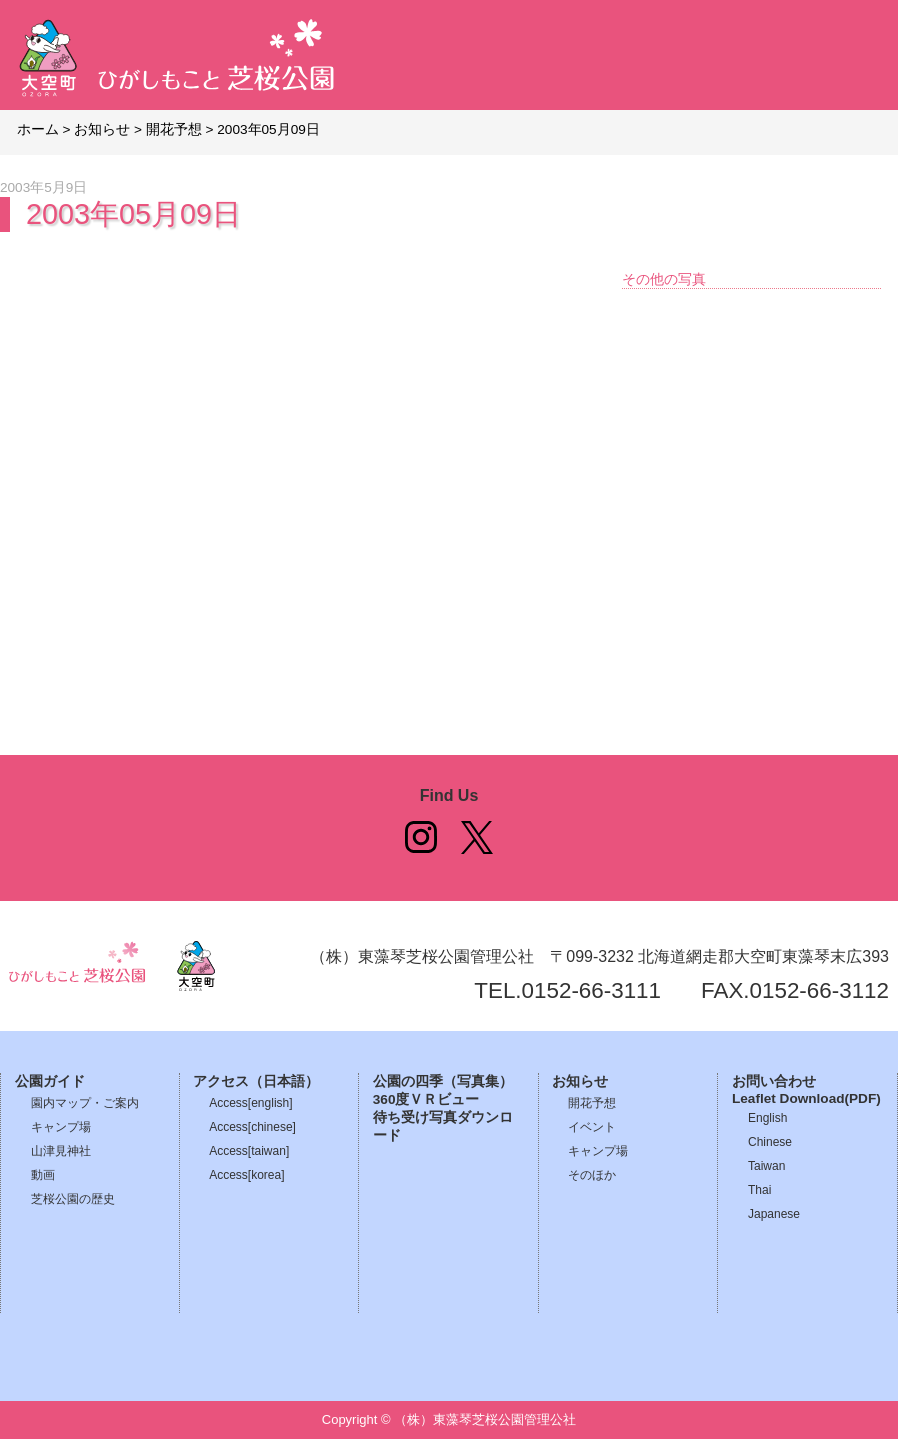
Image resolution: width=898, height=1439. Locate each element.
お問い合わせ (774, 1081)
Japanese (774, 1214)
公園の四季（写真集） (443, 1081)
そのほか (592, 1175)
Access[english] (250, 1103)
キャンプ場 (61, 1127)
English (767, 1118)
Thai (759, 1190)
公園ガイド (50, 1081)
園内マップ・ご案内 (85, 1103)
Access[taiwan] (249, 1151)
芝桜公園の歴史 (73, 1199)
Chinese (770, 1142)
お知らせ (580, 1081)
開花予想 (592, 1103)
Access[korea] (246, 1175)
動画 (43, 1175)
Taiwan (766, 1166)
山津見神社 (61, 1151)
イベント (592, 1127)
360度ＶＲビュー (426, 1099)
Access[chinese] (252, 1127)
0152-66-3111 (591, 990)
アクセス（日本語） (256, 1081)
